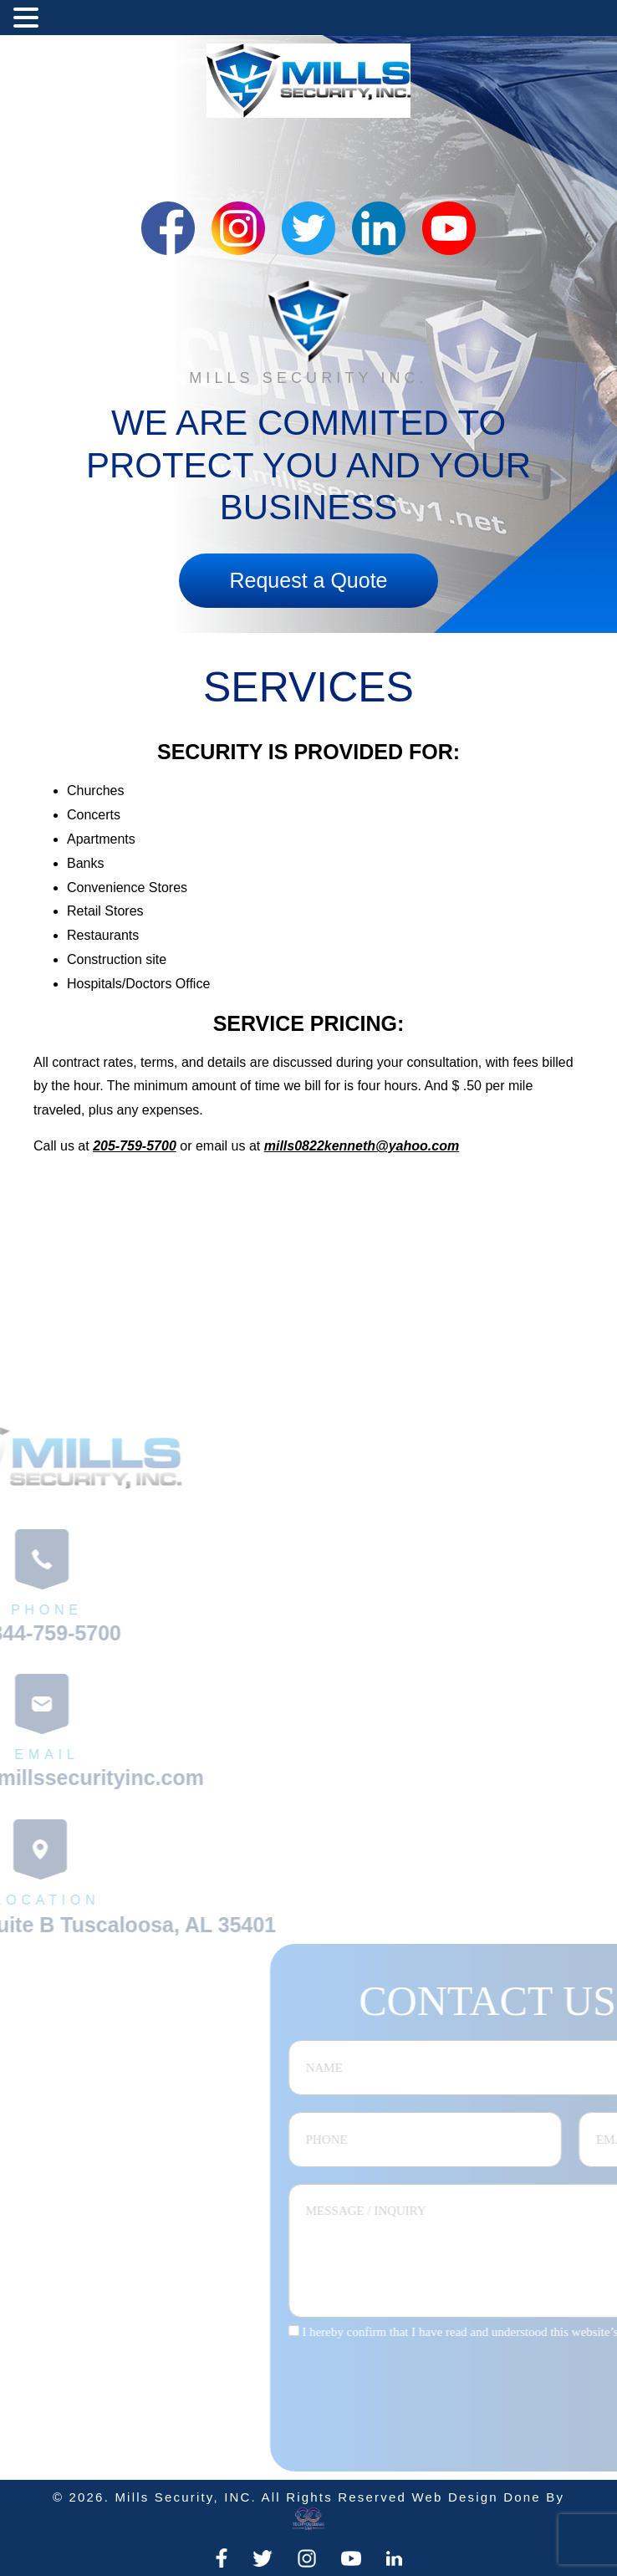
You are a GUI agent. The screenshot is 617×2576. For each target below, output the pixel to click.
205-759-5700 (134, 1146)
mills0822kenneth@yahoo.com (361, 1146)
